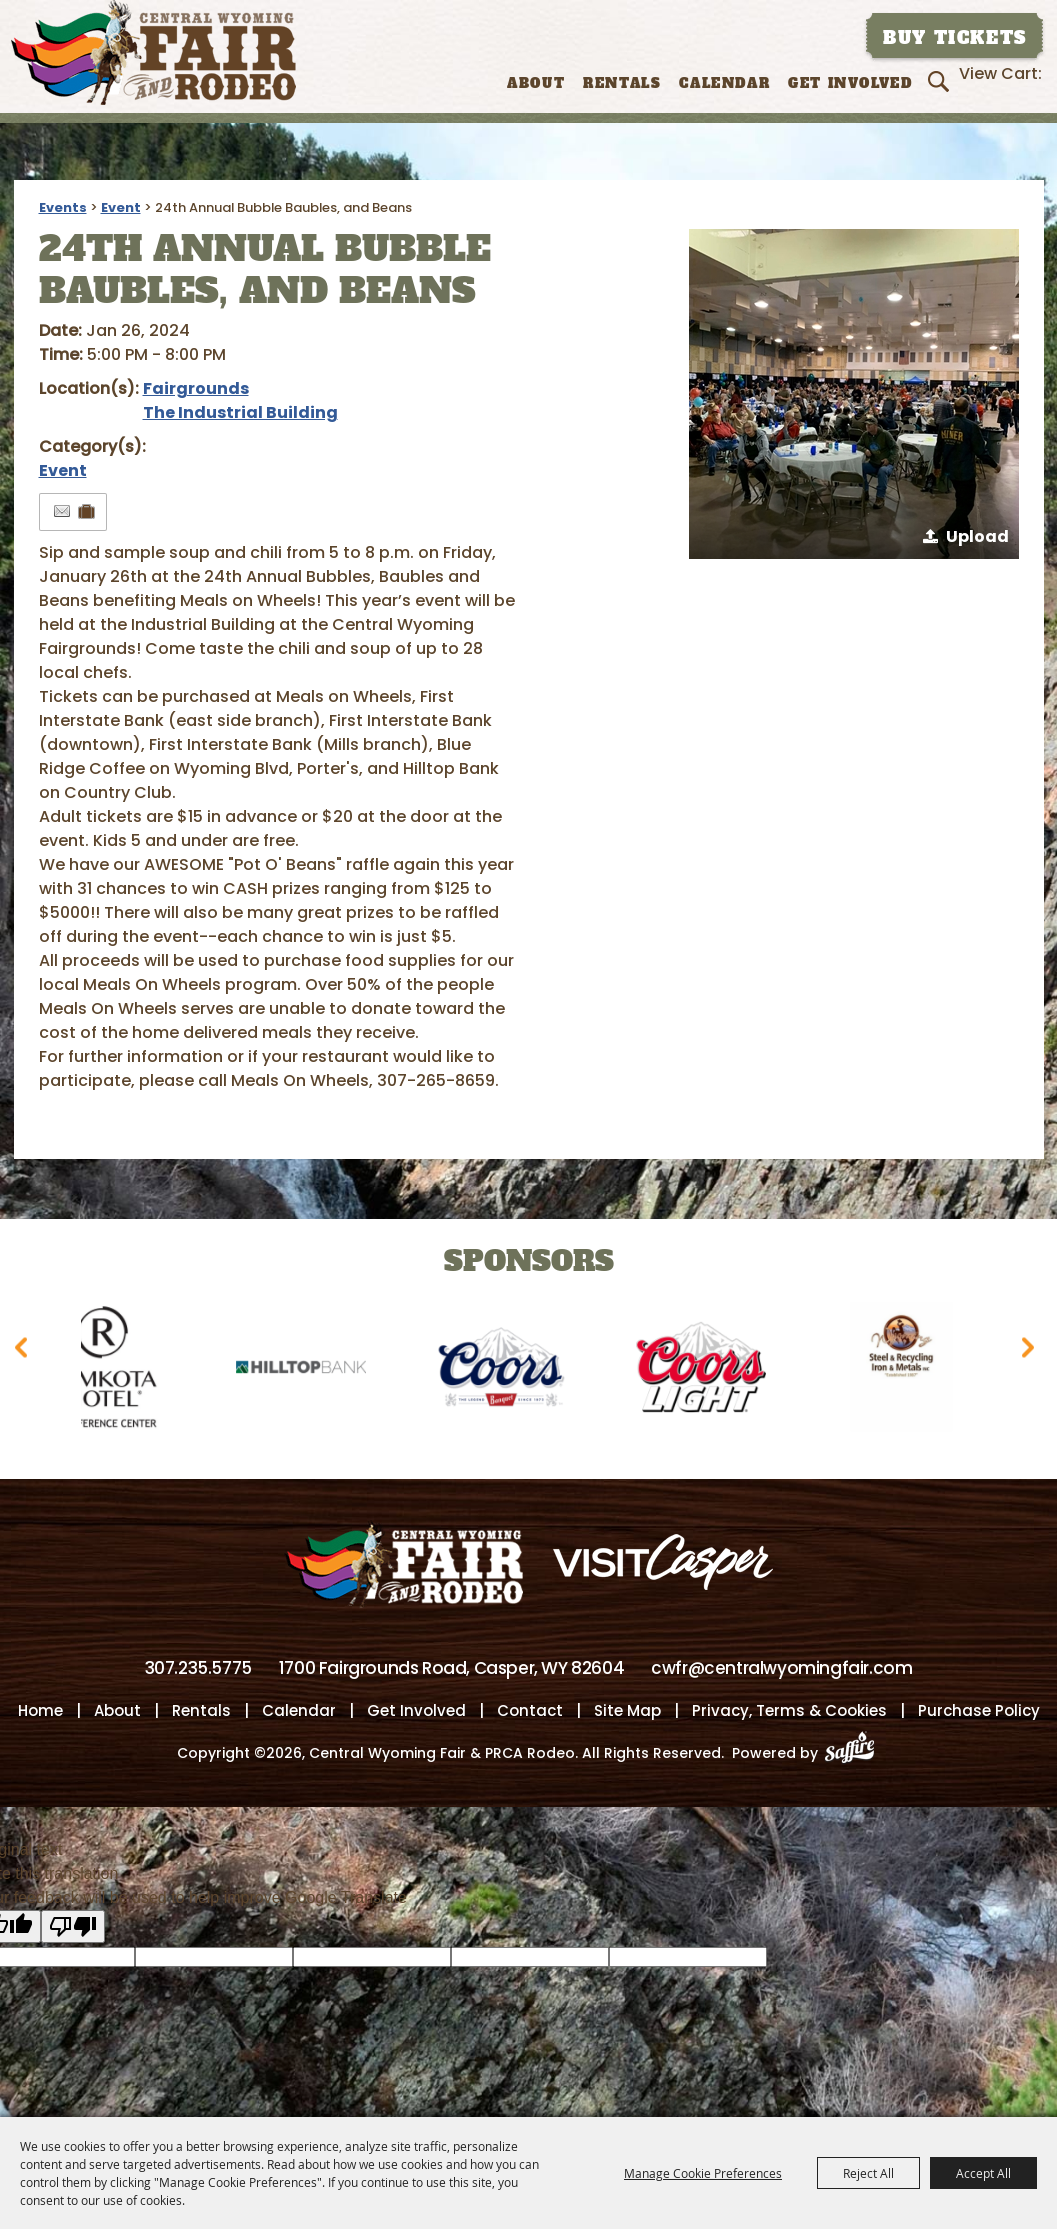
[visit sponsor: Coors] (514, 1370)
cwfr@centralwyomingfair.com (781, 1669)
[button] (854, 394)
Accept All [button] (983, 2173)
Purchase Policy (979, 1711)
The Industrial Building (240, 412)
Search (941, 81)
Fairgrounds (196, 388)
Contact (530, 1711)
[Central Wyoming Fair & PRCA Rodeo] (153, 52)
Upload (977, 536)
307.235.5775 (198, 1669)
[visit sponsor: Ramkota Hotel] (114, 1370)
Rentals (622, 83)
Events (63, 207)
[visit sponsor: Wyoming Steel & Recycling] (914, 1370)
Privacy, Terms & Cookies (789, 1711)
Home (40, 1711)
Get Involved (850, 83)
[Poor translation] (73, 1927)
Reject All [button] (868, 2173)
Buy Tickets (955, 38)
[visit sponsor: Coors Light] (714, 1370)
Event (121, 207)
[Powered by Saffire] (855, 1754)
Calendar (724, 83)
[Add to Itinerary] (87, 511)
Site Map (627, 1711)
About (536, 83)
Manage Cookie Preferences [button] (703, 2173)
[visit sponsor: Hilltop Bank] (314, 1370)
